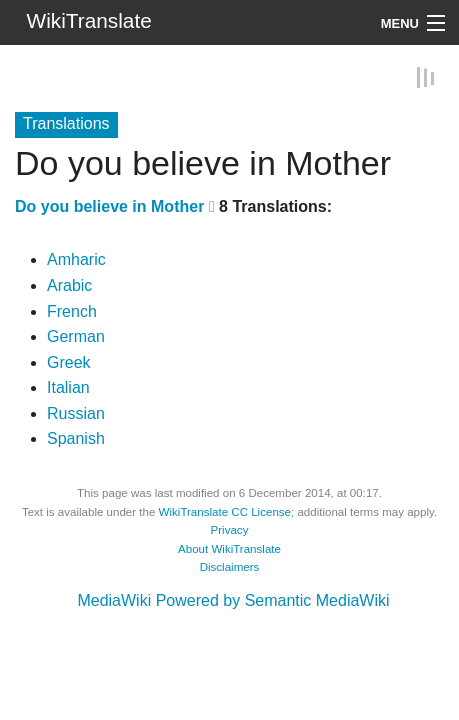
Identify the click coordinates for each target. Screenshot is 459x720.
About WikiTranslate (229, 548)
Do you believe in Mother (109, 205)
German (76, 336)
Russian (76, 412)
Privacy (230, 530)
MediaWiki (114, 600)
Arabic (69, 285)
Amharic (76, 259)
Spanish (76, 438)
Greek (69, 361)
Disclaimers (230, 567)
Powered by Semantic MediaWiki (273, 600)
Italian (68, 387)
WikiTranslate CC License (225, 511)
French (72, 310)
